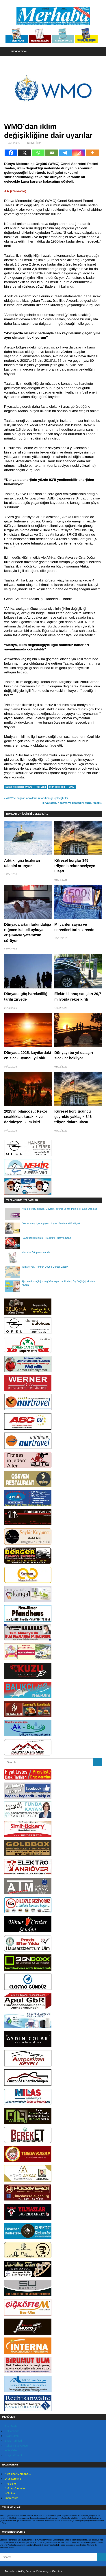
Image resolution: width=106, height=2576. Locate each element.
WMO (72, 787)
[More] (92, 153)
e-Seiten (10, 2493)
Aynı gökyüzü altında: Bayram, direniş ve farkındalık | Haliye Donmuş (59, 1208)
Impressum (11, 2497)
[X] (24, 153)
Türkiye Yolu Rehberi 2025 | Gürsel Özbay (45, 1266)
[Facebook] (11, 153)
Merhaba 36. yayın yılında (36, 1252)
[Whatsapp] (38, 153)
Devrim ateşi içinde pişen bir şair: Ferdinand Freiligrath (51, 1223)
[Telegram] (65, 153)
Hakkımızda (12, 2431)
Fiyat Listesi (12, 2435)
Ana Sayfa (11, 2426)
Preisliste (10, 2483)
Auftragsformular (15, 2488)
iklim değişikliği (57, 787)
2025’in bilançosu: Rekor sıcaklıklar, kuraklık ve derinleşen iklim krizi (25, 1116)
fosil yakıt (41, 787)
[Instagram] (78, 153)
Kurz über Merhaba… (18, 2473)
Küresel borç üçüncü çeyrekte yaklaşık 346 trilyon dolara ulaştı (73, 1116)
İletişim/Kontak (14, 2455)
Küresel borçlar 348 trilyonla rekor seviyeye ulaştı (74, 865)
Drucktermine (13, 2478)
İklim (38, 142)
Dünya (30, 142)
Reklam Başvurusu (16, 2445)
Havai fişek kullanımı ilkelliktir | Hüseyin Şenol (47, 1238)
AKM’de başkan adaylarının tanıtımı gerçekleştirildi (37, 798)
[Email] (51, 153)
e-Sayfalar (11, 2450)
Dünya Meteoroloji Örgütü (18, 787)
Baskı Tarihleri (13, 2440)
